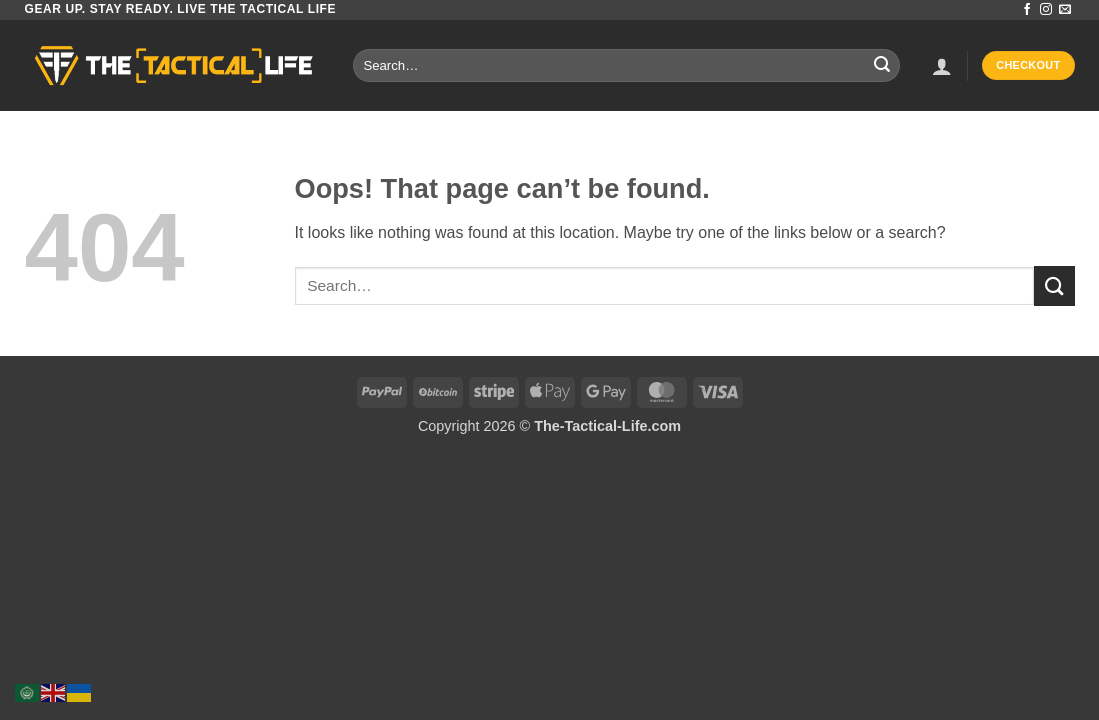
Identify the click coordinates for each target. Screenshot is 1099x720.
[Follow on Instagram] (1046, 10)
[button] (942, 66)
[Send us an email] (1065, 10)
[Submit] (882, 66)
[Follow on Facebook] (1027, 10)
